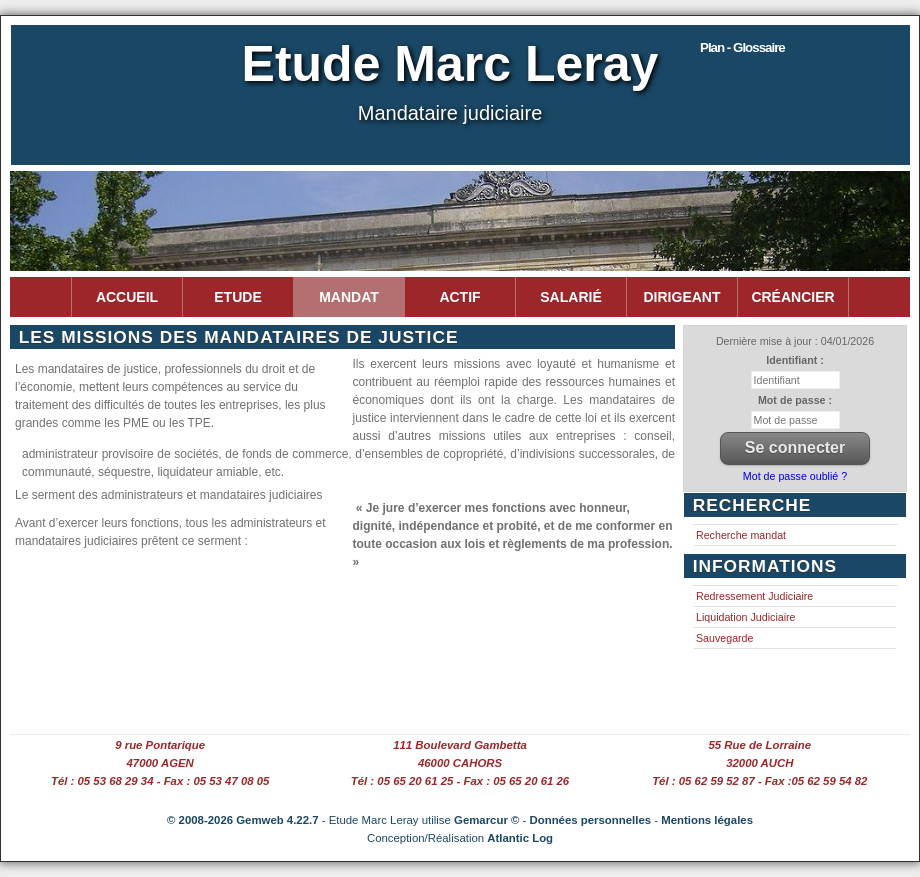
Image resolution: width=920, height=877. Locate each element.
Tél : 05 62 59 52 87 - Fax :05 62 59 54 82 (759, 781)
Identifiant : (794, 360)
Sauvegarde (724, 638)
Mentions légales (707, 820)
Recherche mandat (741, 535)
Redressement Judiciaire (754, 596)
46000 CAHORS (460, 763)
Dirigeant (682, 297)
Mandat (349, 297)
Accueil (127, 297)
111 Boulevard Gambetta (460, 745)
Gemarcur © (486, 820)
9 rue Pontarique (160, 745)
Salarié (570, 297)
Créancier (792, 297)
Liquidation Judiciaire (746, 617)
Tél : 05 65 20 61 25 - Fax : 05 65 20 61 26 (460, 781)
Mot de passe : (795, 400)
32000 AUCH (759, 763)
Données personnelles (591, 820)
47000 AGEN (160, 763)
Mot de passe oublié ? (795, 476)
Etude (237, 297)
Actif (459, 297)
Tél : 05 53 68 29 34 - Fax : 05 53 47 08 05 (160, 781)
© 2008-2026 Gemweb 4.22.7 (243, 820)
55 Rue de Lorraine (760, 745)
